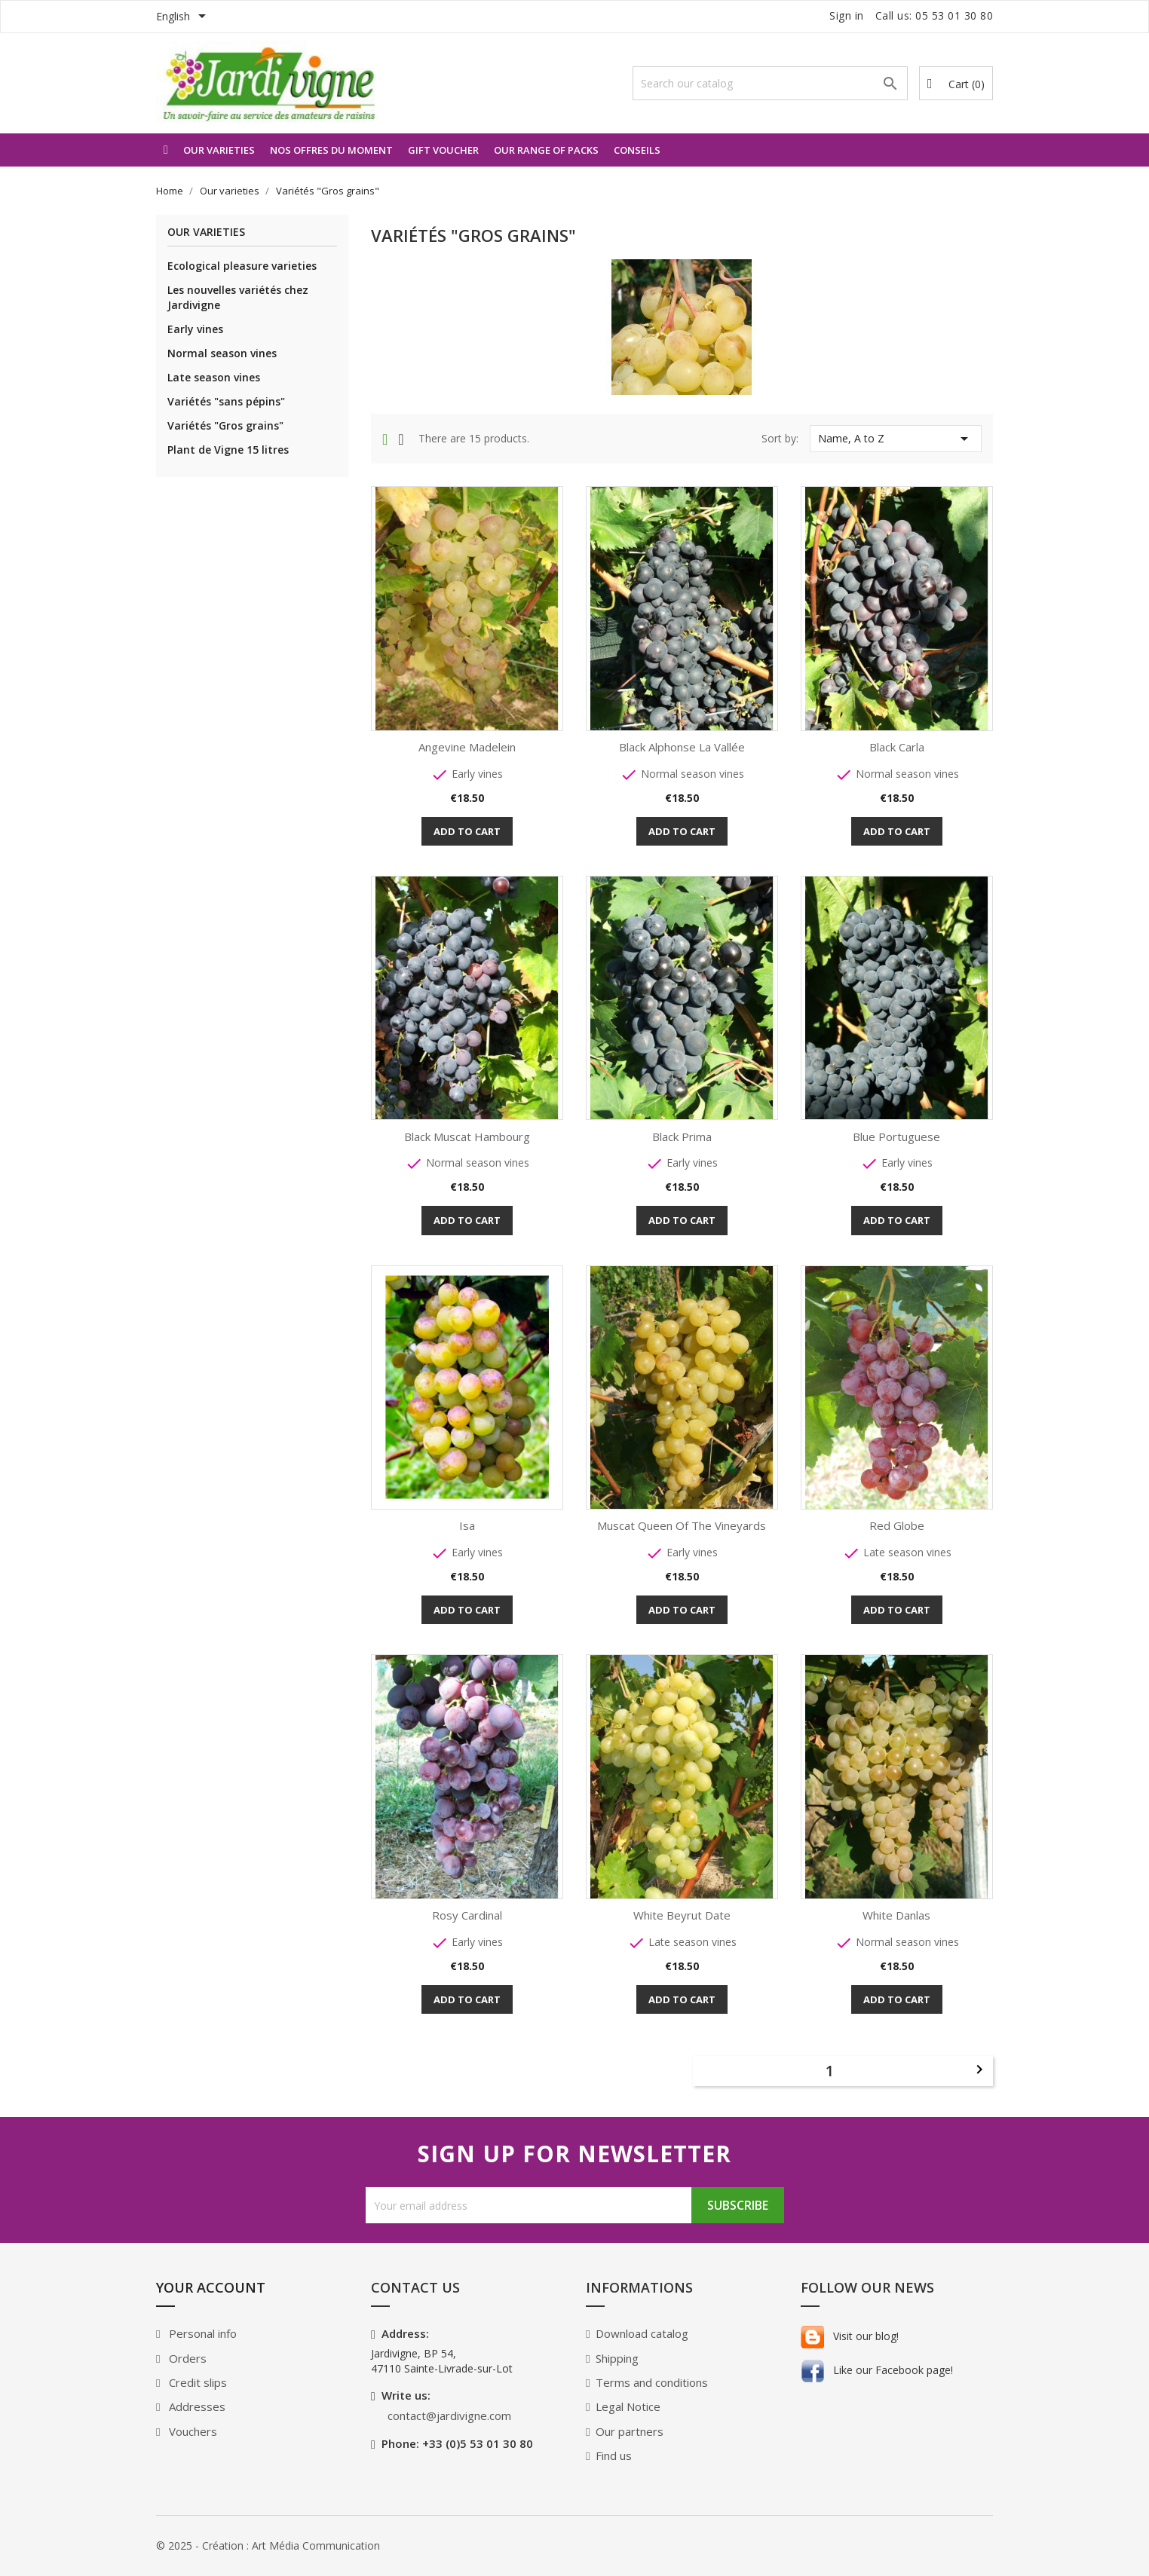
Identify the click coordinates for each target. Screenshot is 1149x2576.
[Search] (770, 83)
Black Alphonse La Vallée (682, 746)
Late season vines (213, 377)
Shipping (617, 2358)
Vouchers (191, 2431)
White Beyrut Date (682, 1915)
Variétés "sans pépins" (226, 401)
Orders (186, 2358)
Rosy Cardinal (467, 1915)
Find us (614, 2455)
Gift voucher (443, 150)
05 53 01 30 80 (954, 15)
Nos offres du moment (331, 150)
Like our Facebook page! (877, 2370)
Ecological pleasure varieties (242, 266)
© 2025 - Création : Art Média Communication (268, 2545)
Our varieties (219, 150)
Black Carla (896, 746)
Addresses (195, 2406)
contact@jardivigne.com (449, 2415)
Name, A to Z (895, 439)
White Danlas (896, 1915)
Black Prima (682, 1136)
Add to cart (467, 831)
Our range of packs (546, 150)
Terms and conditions (652, 2382)
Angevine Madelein (467, 746)
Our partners (629, 2431)
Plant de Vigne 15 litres (228, 449)
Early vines (195, 329)
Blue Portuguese (896, 1136)
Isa (467, 1525)
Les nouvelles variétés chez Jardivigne (237, 297)
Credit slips (196, 2382)
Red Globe (896, 1525)
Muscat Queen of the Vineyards (681, 1525)
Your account (210, 2287)
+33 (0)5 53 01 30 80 (477, 2443)
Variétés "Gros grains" (225, 425)
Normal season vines (222, 353)
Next (979, 2069)
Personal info (201, 2333)
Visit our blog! (850, 2336)
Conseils (637, 150)
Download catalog (642, 2333)
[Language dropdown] (183, 17)
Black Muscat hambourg (467, 1136)
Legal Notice (628, 2406)
